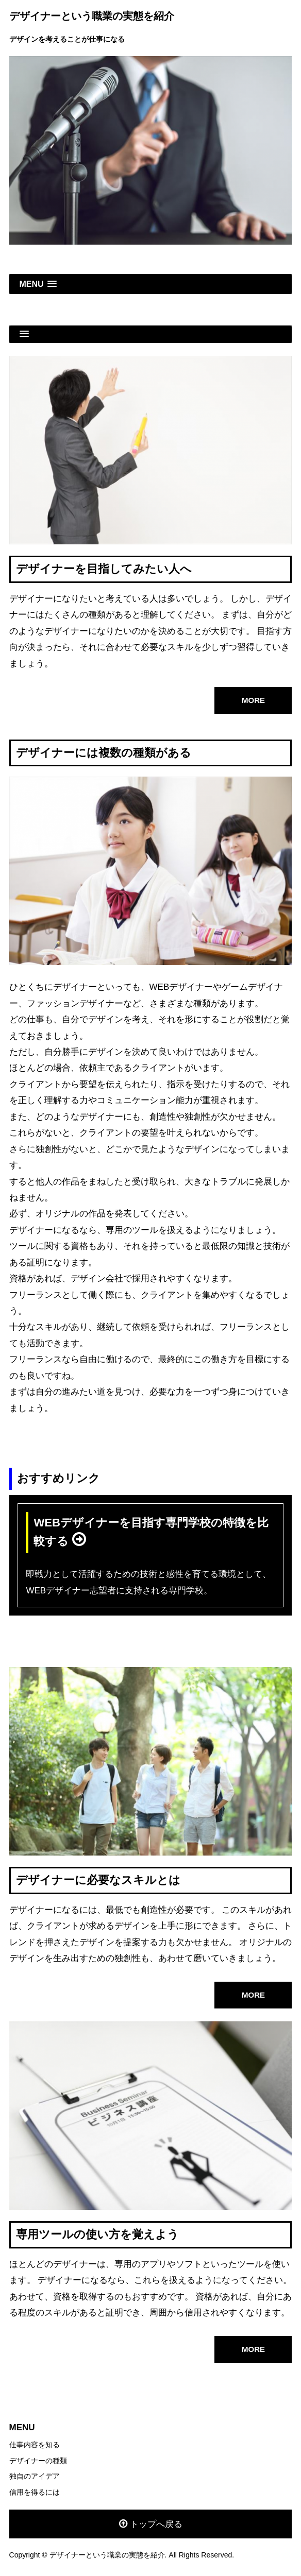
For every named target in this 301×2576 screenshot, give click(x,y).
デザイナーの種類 (38, 2461)
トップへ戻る (156, 2524)
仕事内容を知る (34, 2445)
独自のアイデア (34, 2476)
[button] (150, 284)
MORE (253, 700)
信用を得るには (34, 2492)
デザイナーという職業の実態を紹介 (91, 16)
